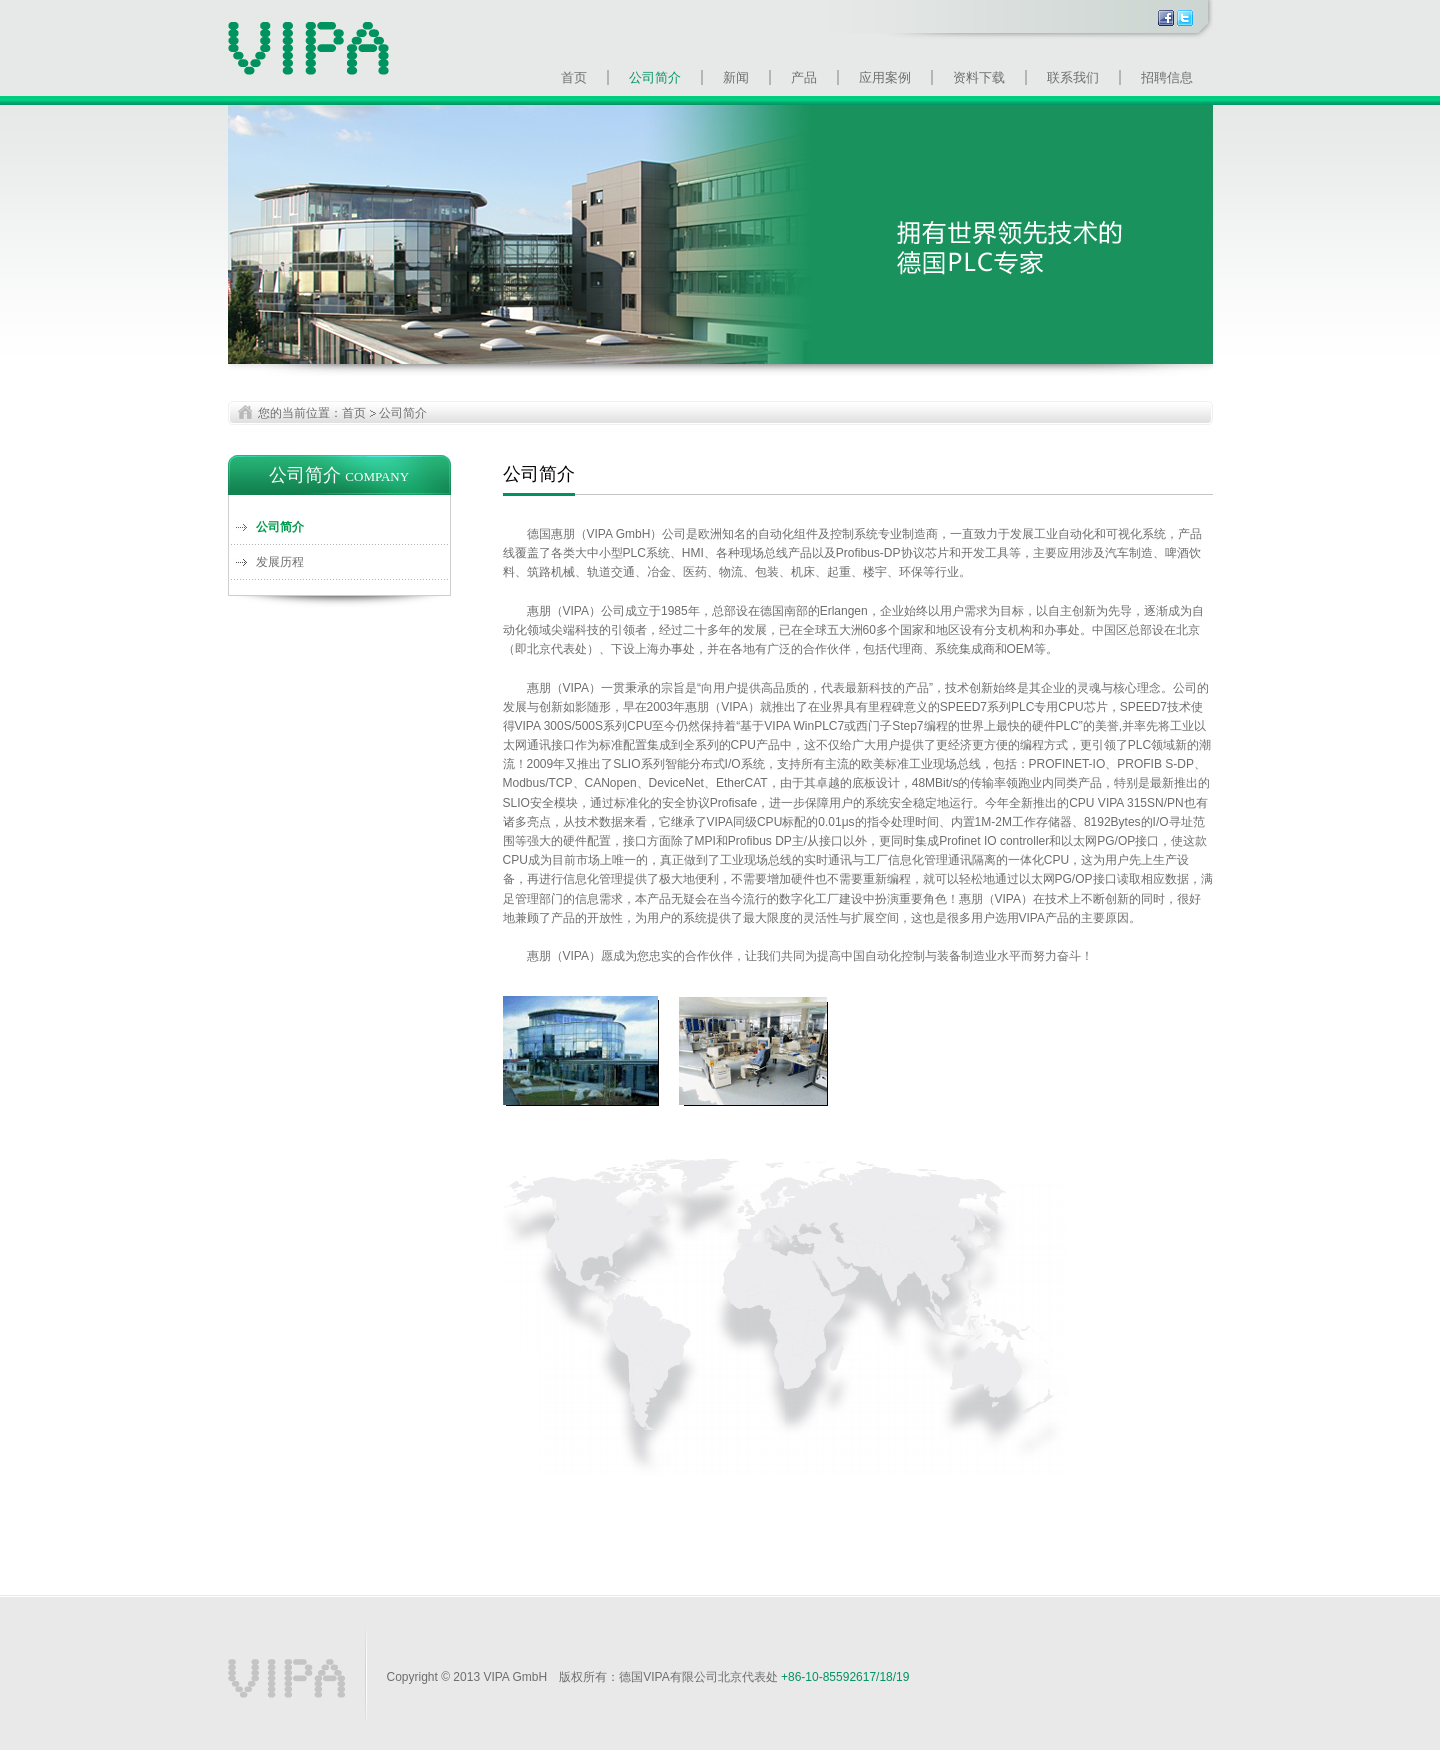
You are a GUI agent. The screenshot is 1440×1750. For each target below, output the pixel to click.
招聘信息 (1167, 77)
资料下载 (979, 77)
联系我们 (1073, 77)
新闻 (736, 77)
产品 (804, 77)
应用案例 (885, 77)
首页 (574, 77)
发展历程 (280, 562)
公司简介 (655, 77)
